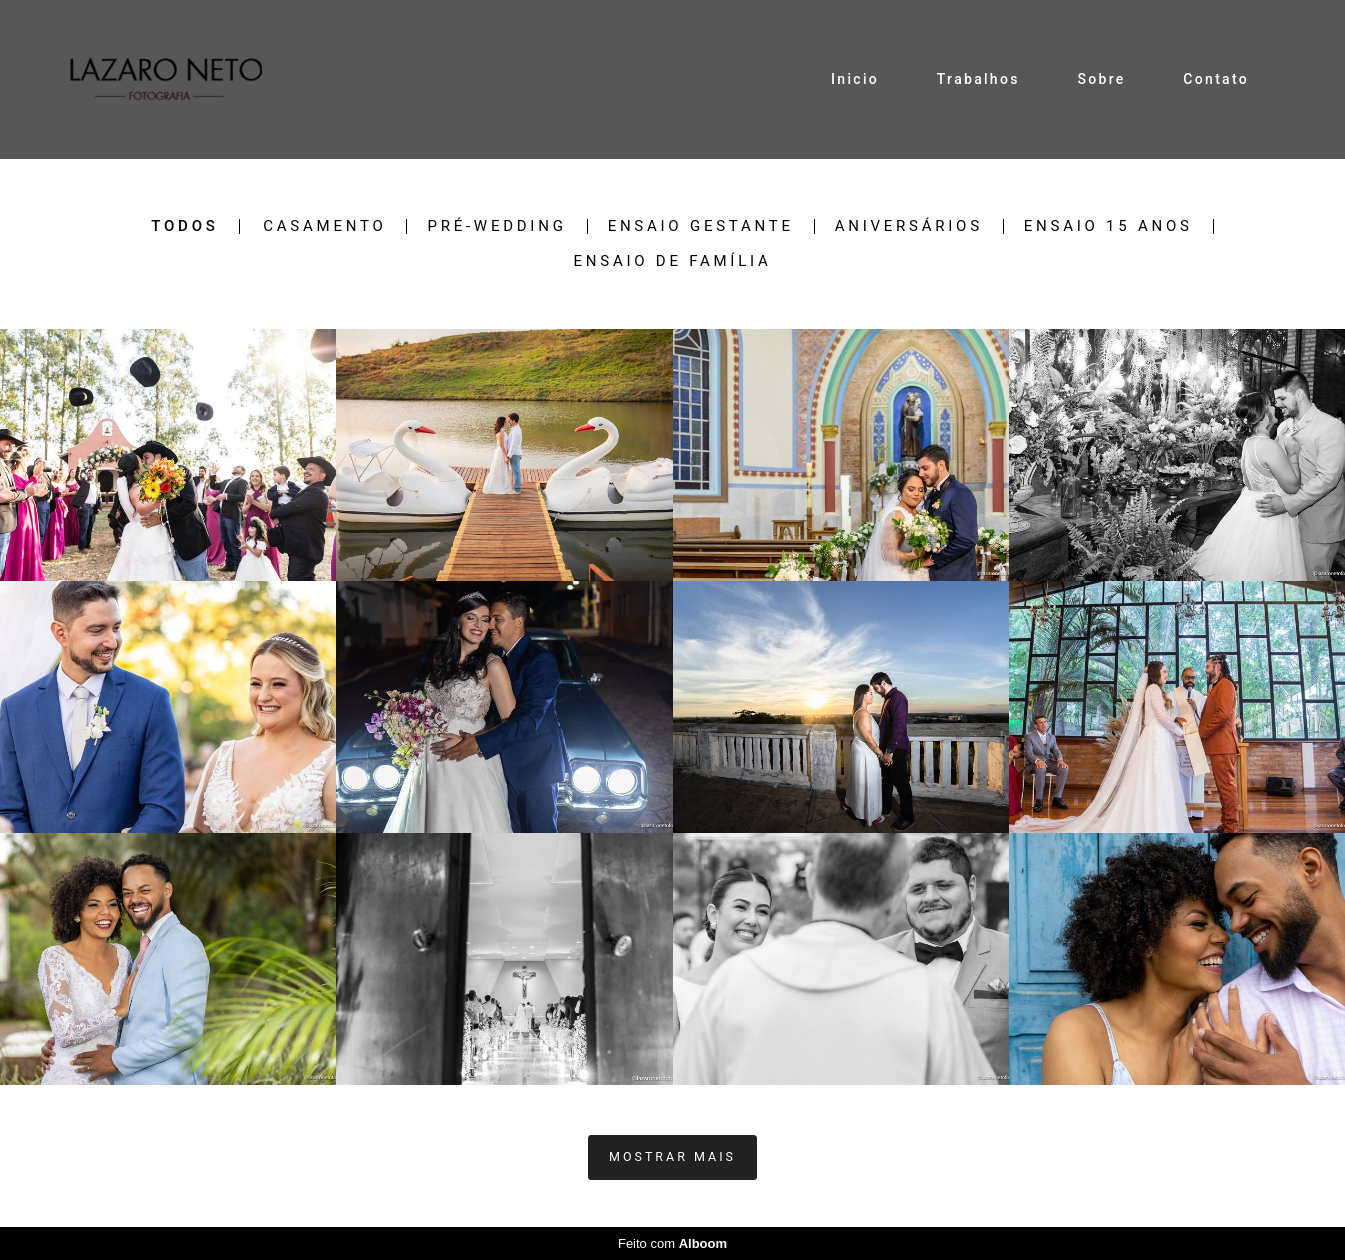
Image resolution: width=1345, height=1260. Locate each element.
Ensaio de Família (673, 261)
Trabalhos (978, 79)
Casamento (324, 226)
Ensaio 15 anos (1108, 226)
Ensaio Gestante (701, 226)
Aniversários (909, 226)
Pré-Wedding (496, 226)
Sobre (1101, 79)
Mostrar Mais (672, 1156)
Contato (1216, 79)
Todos (184, 226)
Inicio (855, 79)
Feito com (672, 1243)
